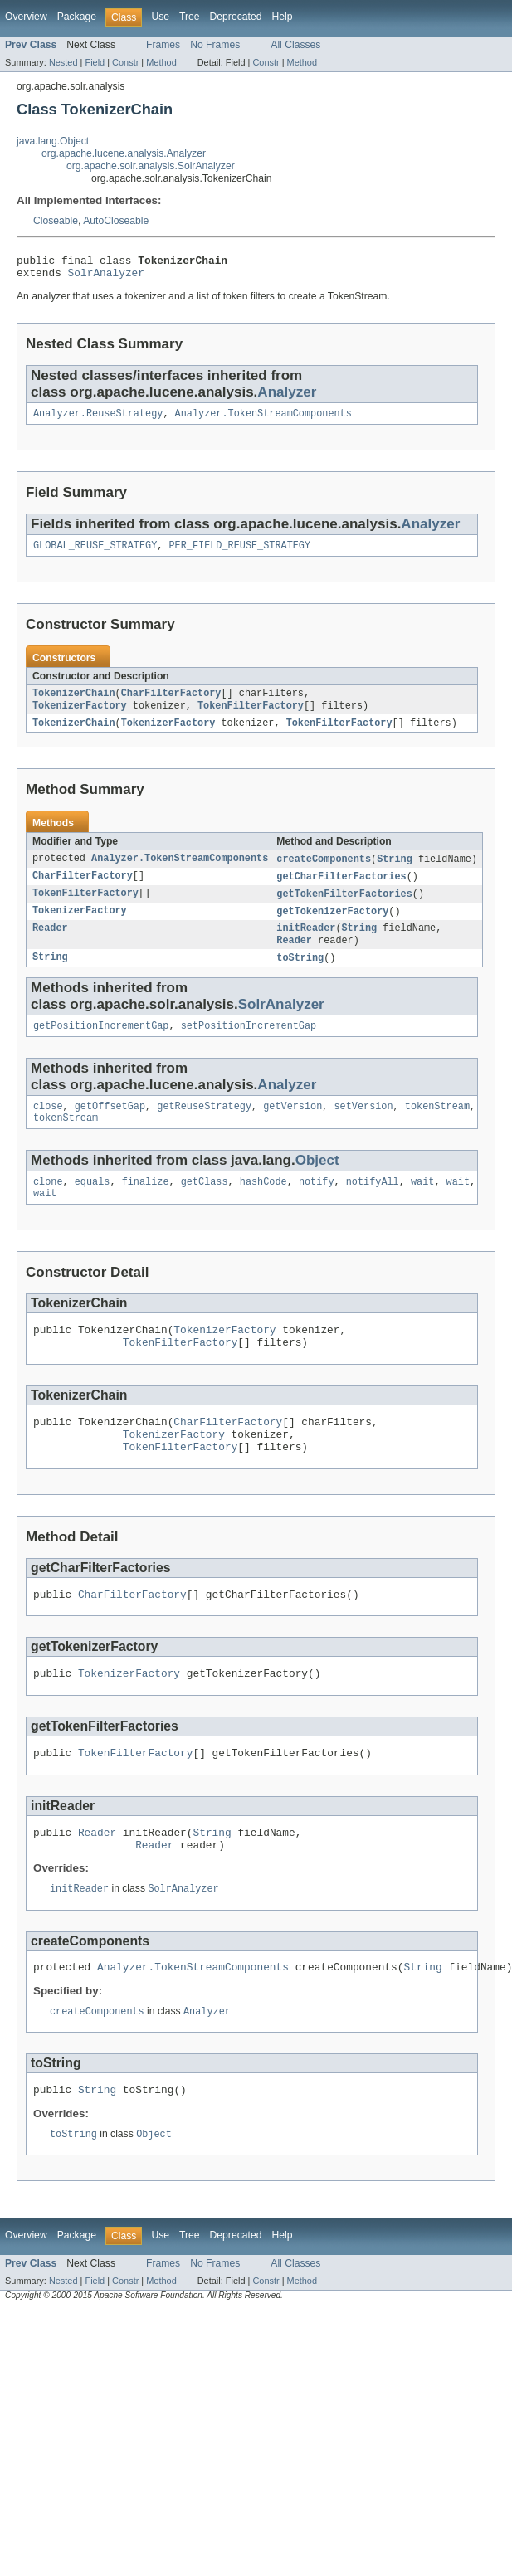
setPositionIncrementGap (248, 1045)
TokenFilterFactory (85, 716)
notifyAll (372, 1206)
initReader (305, 944)
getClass (204, 1206)
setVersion (363, 1127)
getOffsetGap (110, 1127)
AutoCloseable (116, 220)
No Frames (215, 45)
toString (300, 975)
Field (95, 62)
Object (317, 1183)
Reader (50, 944)
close (48, 1127)
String (394, 871)
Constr (125, 62)
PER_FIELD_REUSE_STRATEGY (239, 553)
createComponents (323, 871)
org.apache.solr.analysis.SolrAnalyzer (150, 166)
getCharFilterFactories (341, 889)
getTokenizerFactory (332, 926)
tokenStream (437, 1127)
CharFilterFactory (171, 702)
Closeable (55, 220)
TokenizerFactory (362, 702)
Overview (26, 16)
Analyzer (286, 397)
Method (161, 62)
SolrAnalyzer (106, 277)
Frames (163, 45)
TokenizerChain (73, 702)
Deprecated (236, 16)
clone (48, 1206)
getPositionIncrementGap (100, 1045)
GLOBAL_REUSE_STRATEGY (95, 553)
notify (316, 1206)
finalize (145, 1206)
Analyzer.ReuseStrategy (98, 419)
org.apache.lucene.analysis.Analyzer (123, 153)
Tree (189, 16)
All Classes (295, 45)
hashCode (263, 1206)
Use (160, 16)
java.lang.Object (53, 141)
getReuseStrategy (204, 1127)
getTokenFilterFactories (344, 907)
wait (422, 1206)
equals (92, 1206)
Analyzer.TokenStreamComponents (263, 419)
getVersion (292, 1127)
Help (281, 16)
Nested (63, 62)
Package (76, 16)
